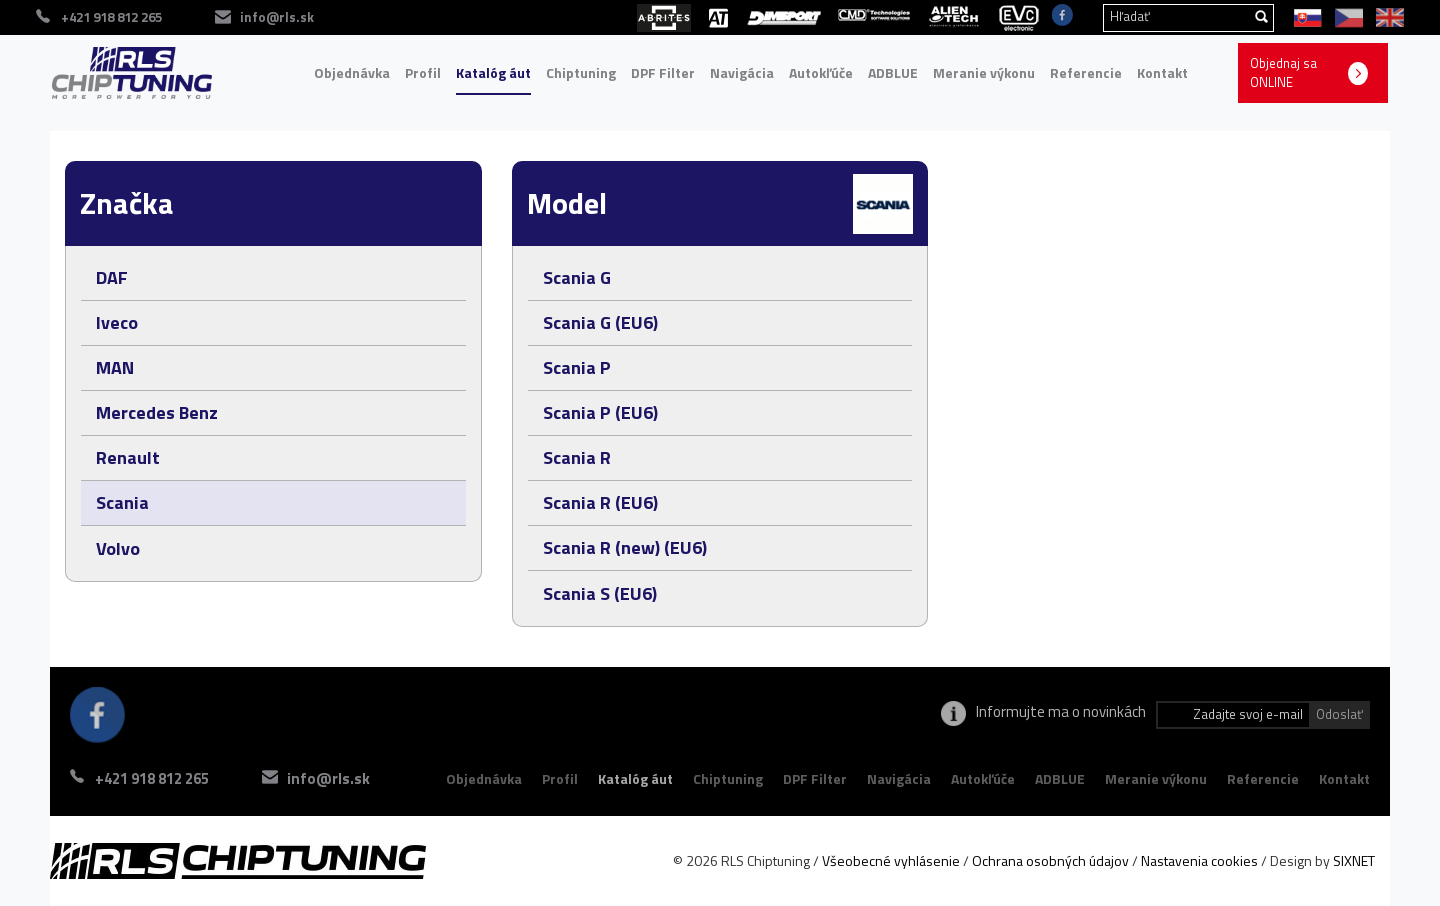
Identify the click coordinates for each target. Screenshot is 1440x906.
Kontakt (1162, 72)
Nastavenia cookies (1199, 860)
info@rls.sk (328, 778)
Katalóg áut (493, 72)
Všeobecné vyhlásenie (891, 860)
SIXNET (1354, 860)
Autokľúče (821, 72)
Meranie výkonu (984, 72)
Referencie (1086, 72)
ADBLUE (893, 72)
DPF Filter (663, 72)
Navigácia (742, 72)
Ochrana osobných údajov (1050, 860)
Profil (423, 72)
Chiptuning (581, 72)
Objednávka (352, 72)
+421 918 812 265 (152, 778)
